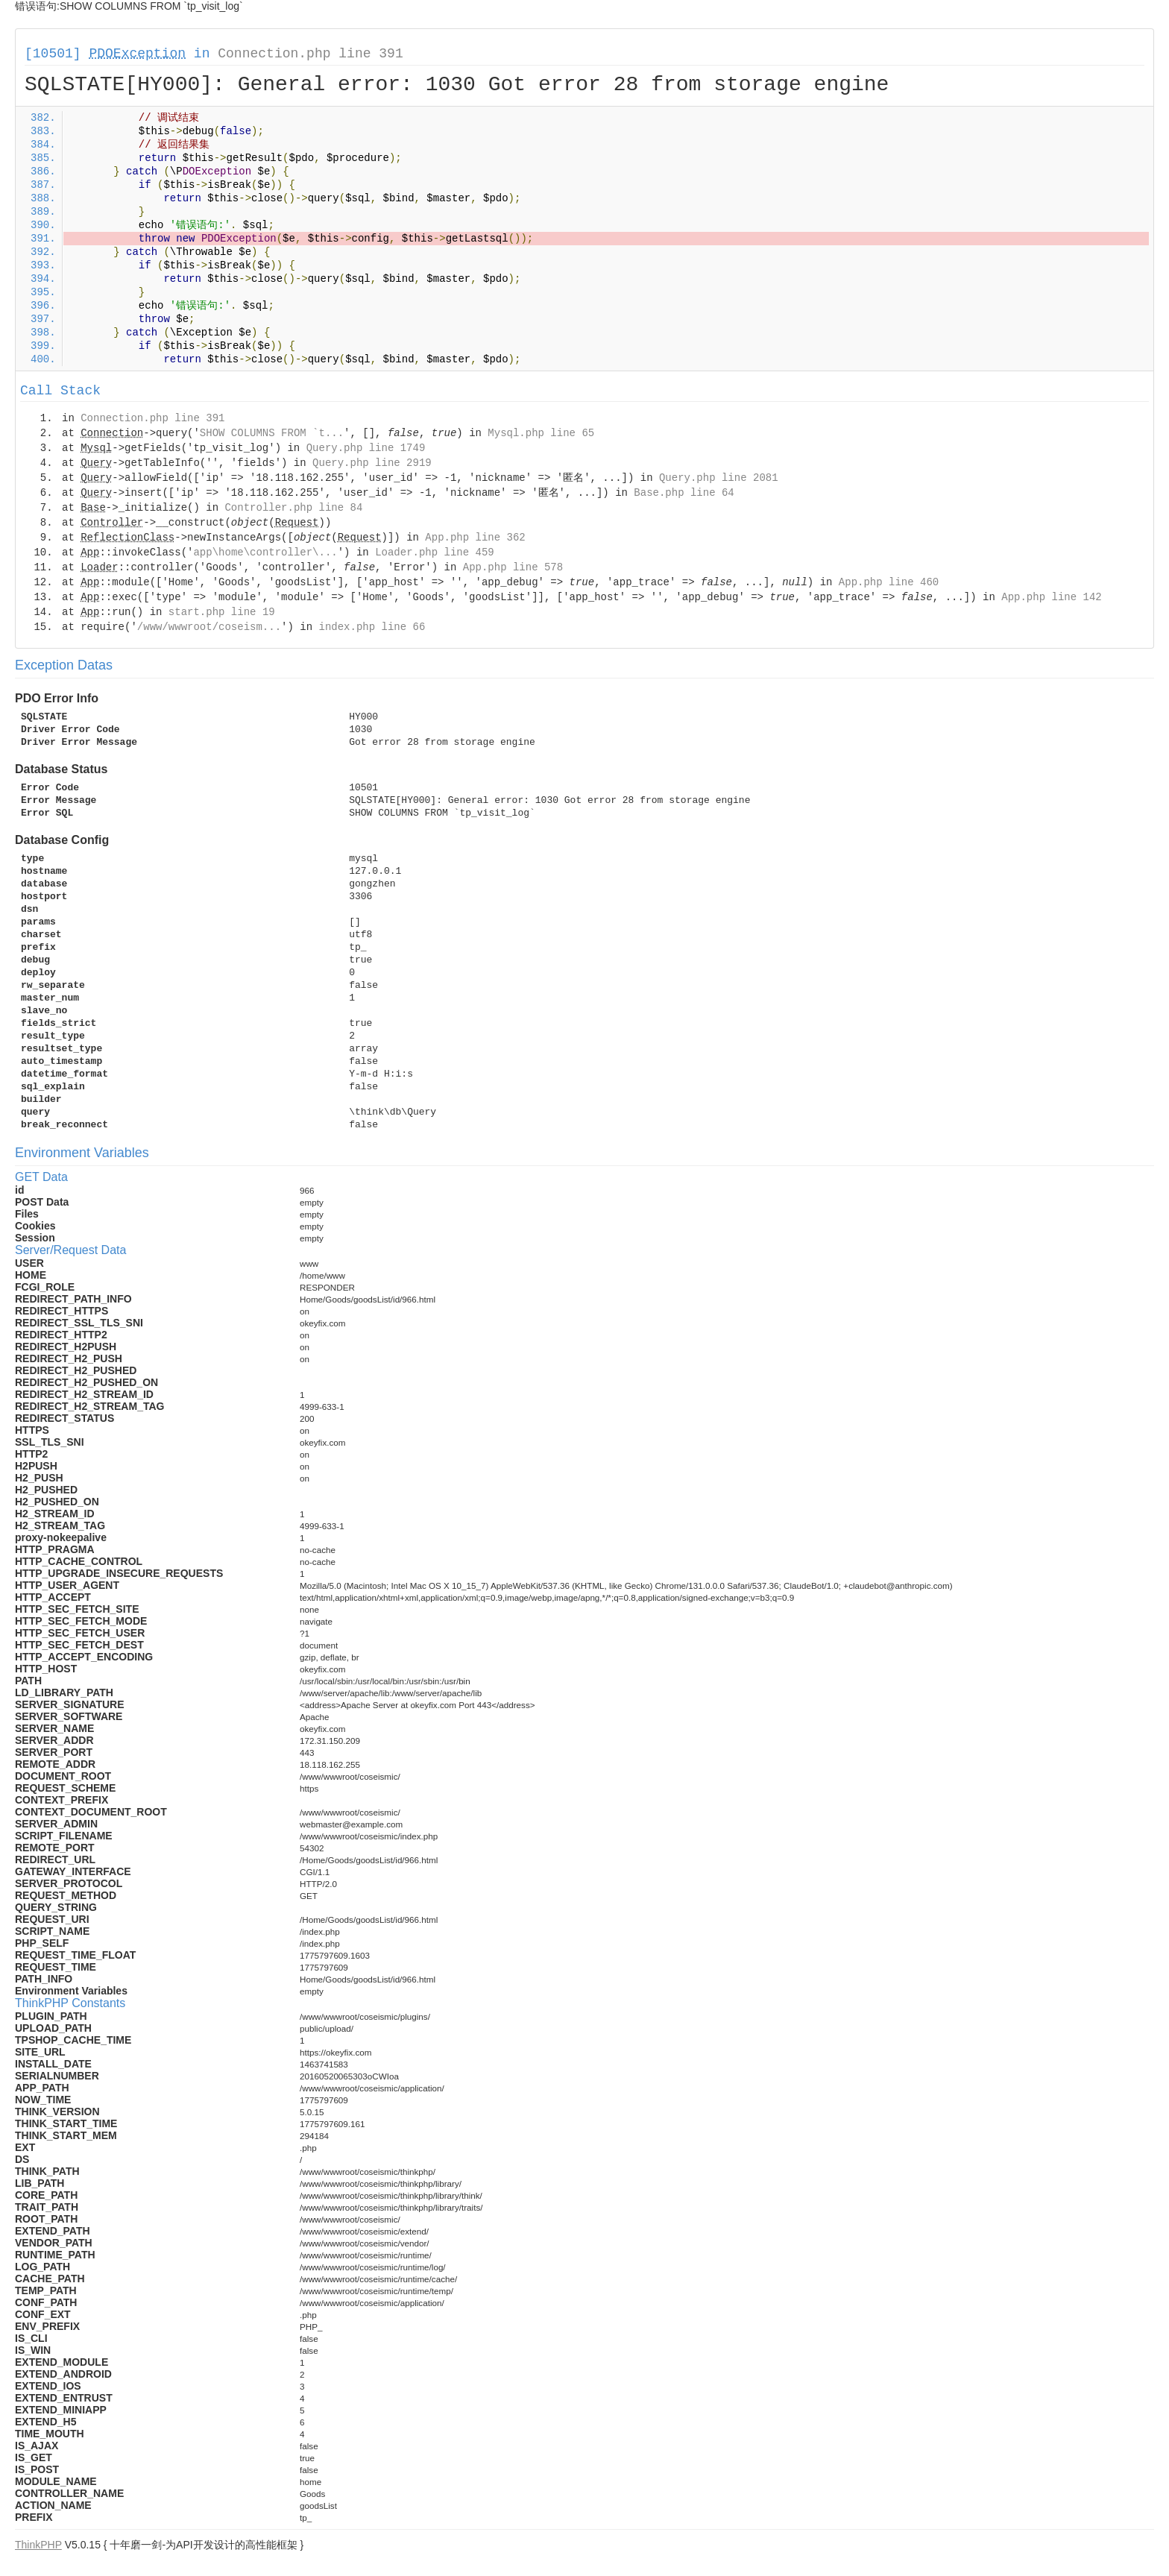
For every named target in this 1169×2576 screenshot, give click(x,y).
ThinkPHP (38, 2545)
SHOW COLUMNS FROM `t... (272, 433)
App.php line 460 (889, 582)
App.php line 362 (475, 538)
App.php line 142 (1051, 597)
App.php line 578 (513, 567)
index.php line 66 (371, 627)
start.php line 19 (221, 612)
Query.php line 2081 (718, 478)
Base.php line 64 (684, 493)
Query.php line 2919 (372, 463)
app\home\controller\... (265, 552)
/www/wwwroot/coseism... (209, 627)
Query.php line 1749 (366, 448)
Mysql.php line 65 (541, 433)
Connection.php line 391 (310, 53)
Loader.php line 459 (434, 552)
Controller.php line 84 (293, 508)
